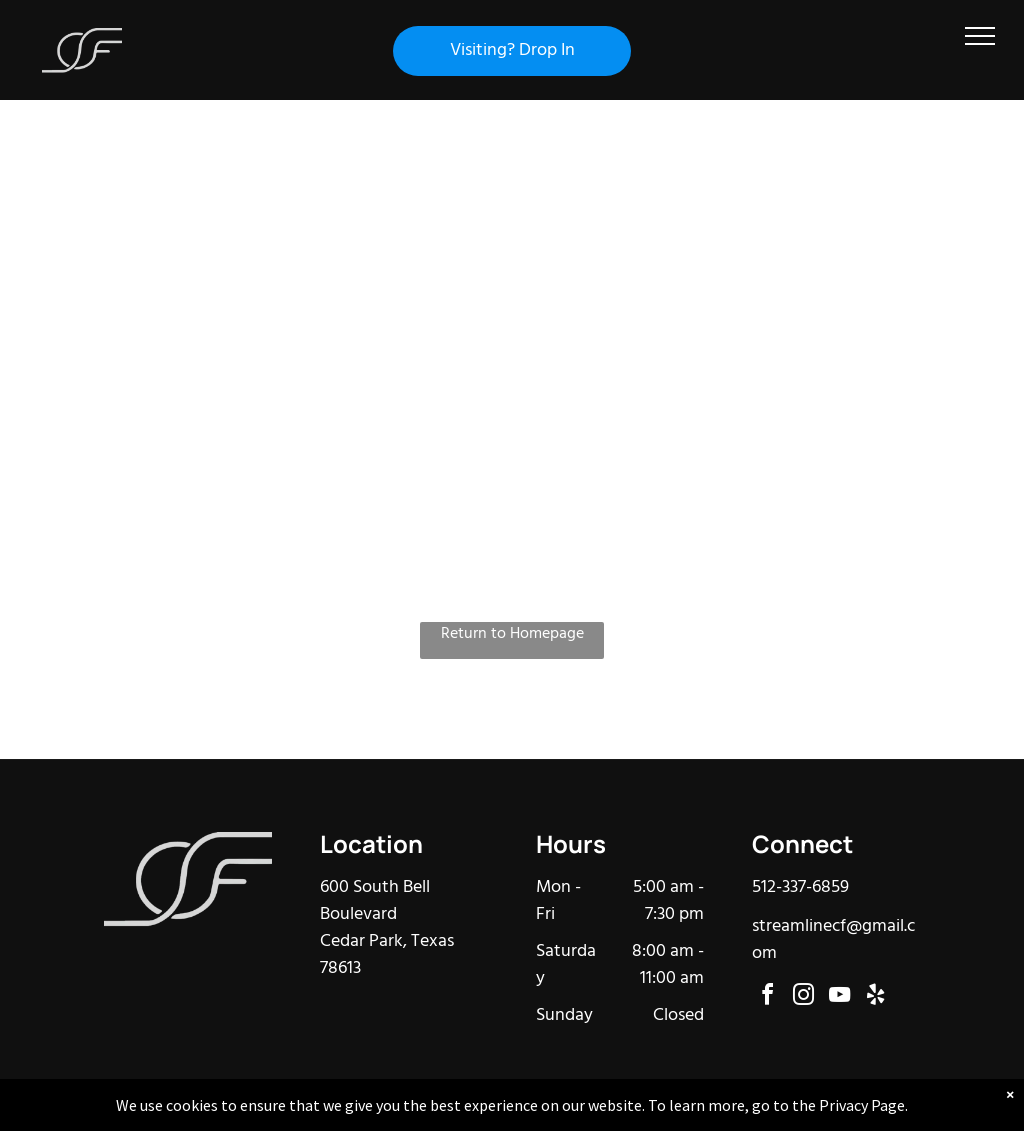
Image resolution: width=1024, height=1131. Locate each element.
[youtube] (840, 997)
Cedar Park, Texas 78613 (387, 955)
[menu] (980, 36)
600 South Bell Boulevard (375, 901)
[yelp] (876, 997)
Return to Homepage (512, 634)
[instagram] (804, 997)
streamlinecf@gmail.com (833, 940)
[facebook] (768, 997)
